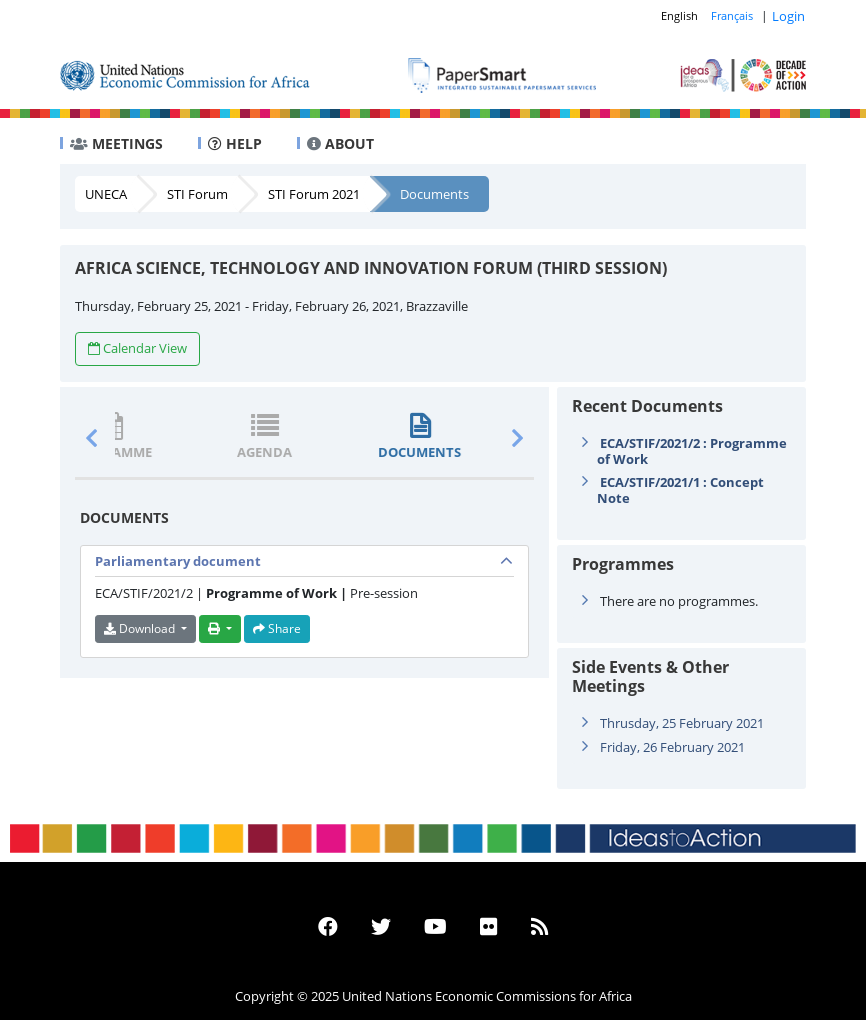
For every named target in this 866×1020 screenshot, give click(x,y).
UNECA (106, 194)
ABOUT (340, 143)
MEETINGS (116, 143)
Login (788, 16)
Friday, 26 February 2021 (672, 747)
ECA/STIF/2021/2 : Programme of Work (692, 451)
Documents (434, 194)
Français (732, 15)
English (679, 15)
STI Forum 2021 (314, 194)
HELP (235, 143)
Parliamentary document (178, 561)
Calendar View (137, 348)
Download (141, 628)
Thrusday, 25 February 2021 (682, 723)
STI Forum (197, 194)
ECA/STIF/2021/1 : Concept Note (680, 490)
